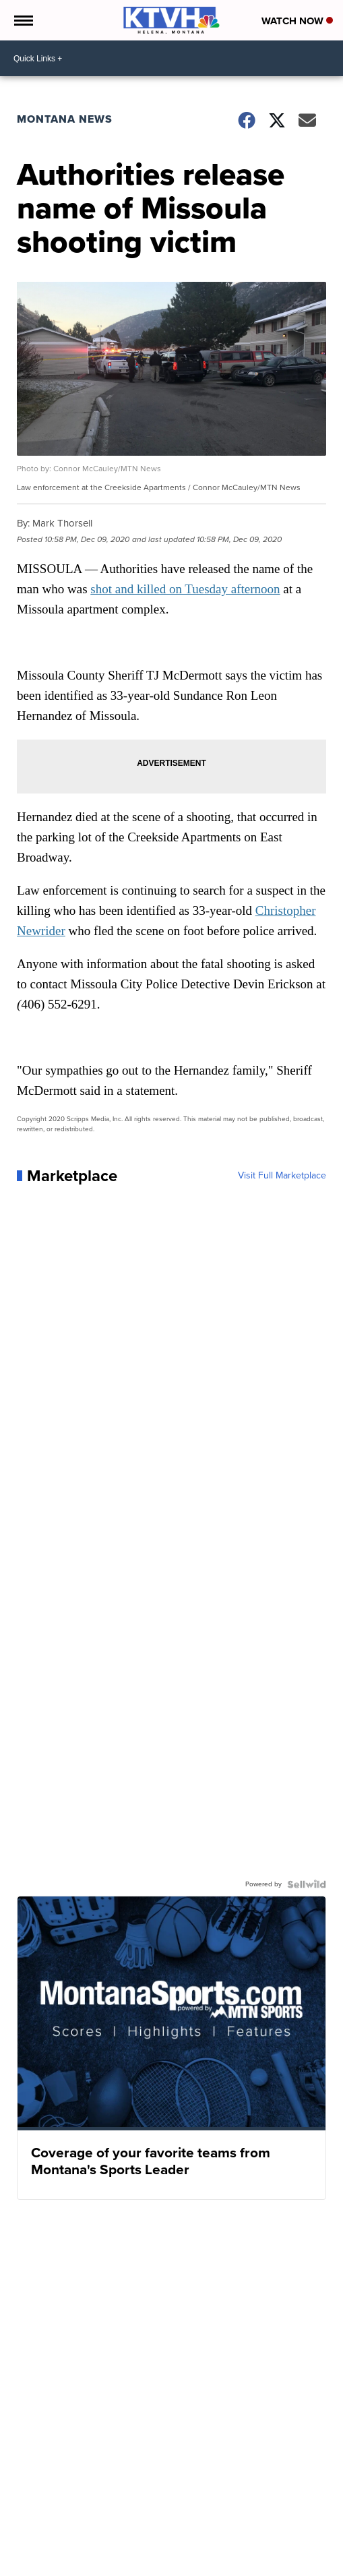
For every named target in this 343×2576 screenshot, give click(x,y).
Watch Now (297, 20)
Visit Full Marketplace (282, 1175)
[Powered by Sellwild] (306, 1884)
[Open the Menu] (22, 20)
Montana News (65, 119)
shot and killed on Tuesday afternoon (185, 589)
